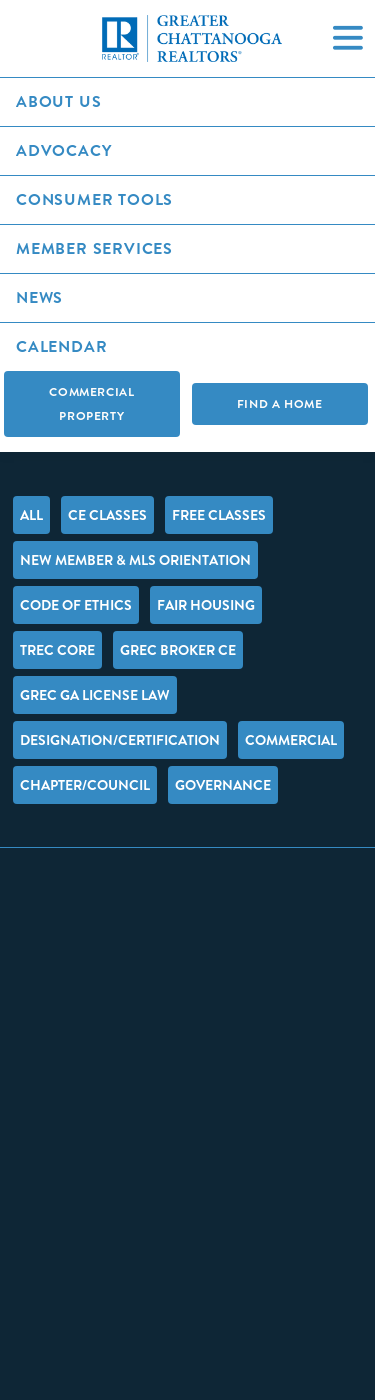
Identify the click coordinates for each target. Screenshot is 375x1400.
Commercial (291, 740)
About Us (58, 101)
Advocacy (63, 150)
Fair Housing (206, 605)
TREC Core (57, 650)
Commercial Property (91, 404)
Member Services (94, 248)
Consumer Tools (94, 199)
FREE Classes (219, 515)
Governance (223, 785)
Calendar (61, 346)
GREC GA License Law (95, 695)
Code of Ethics (76, 605)
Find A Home (280, 404)
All (31, 515)
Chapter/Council (85, 785)
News (39, 297)
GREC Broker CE (178, 650)
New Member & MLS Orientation (135, 560)
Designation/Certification (120, 740)
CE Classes (107, 515)
